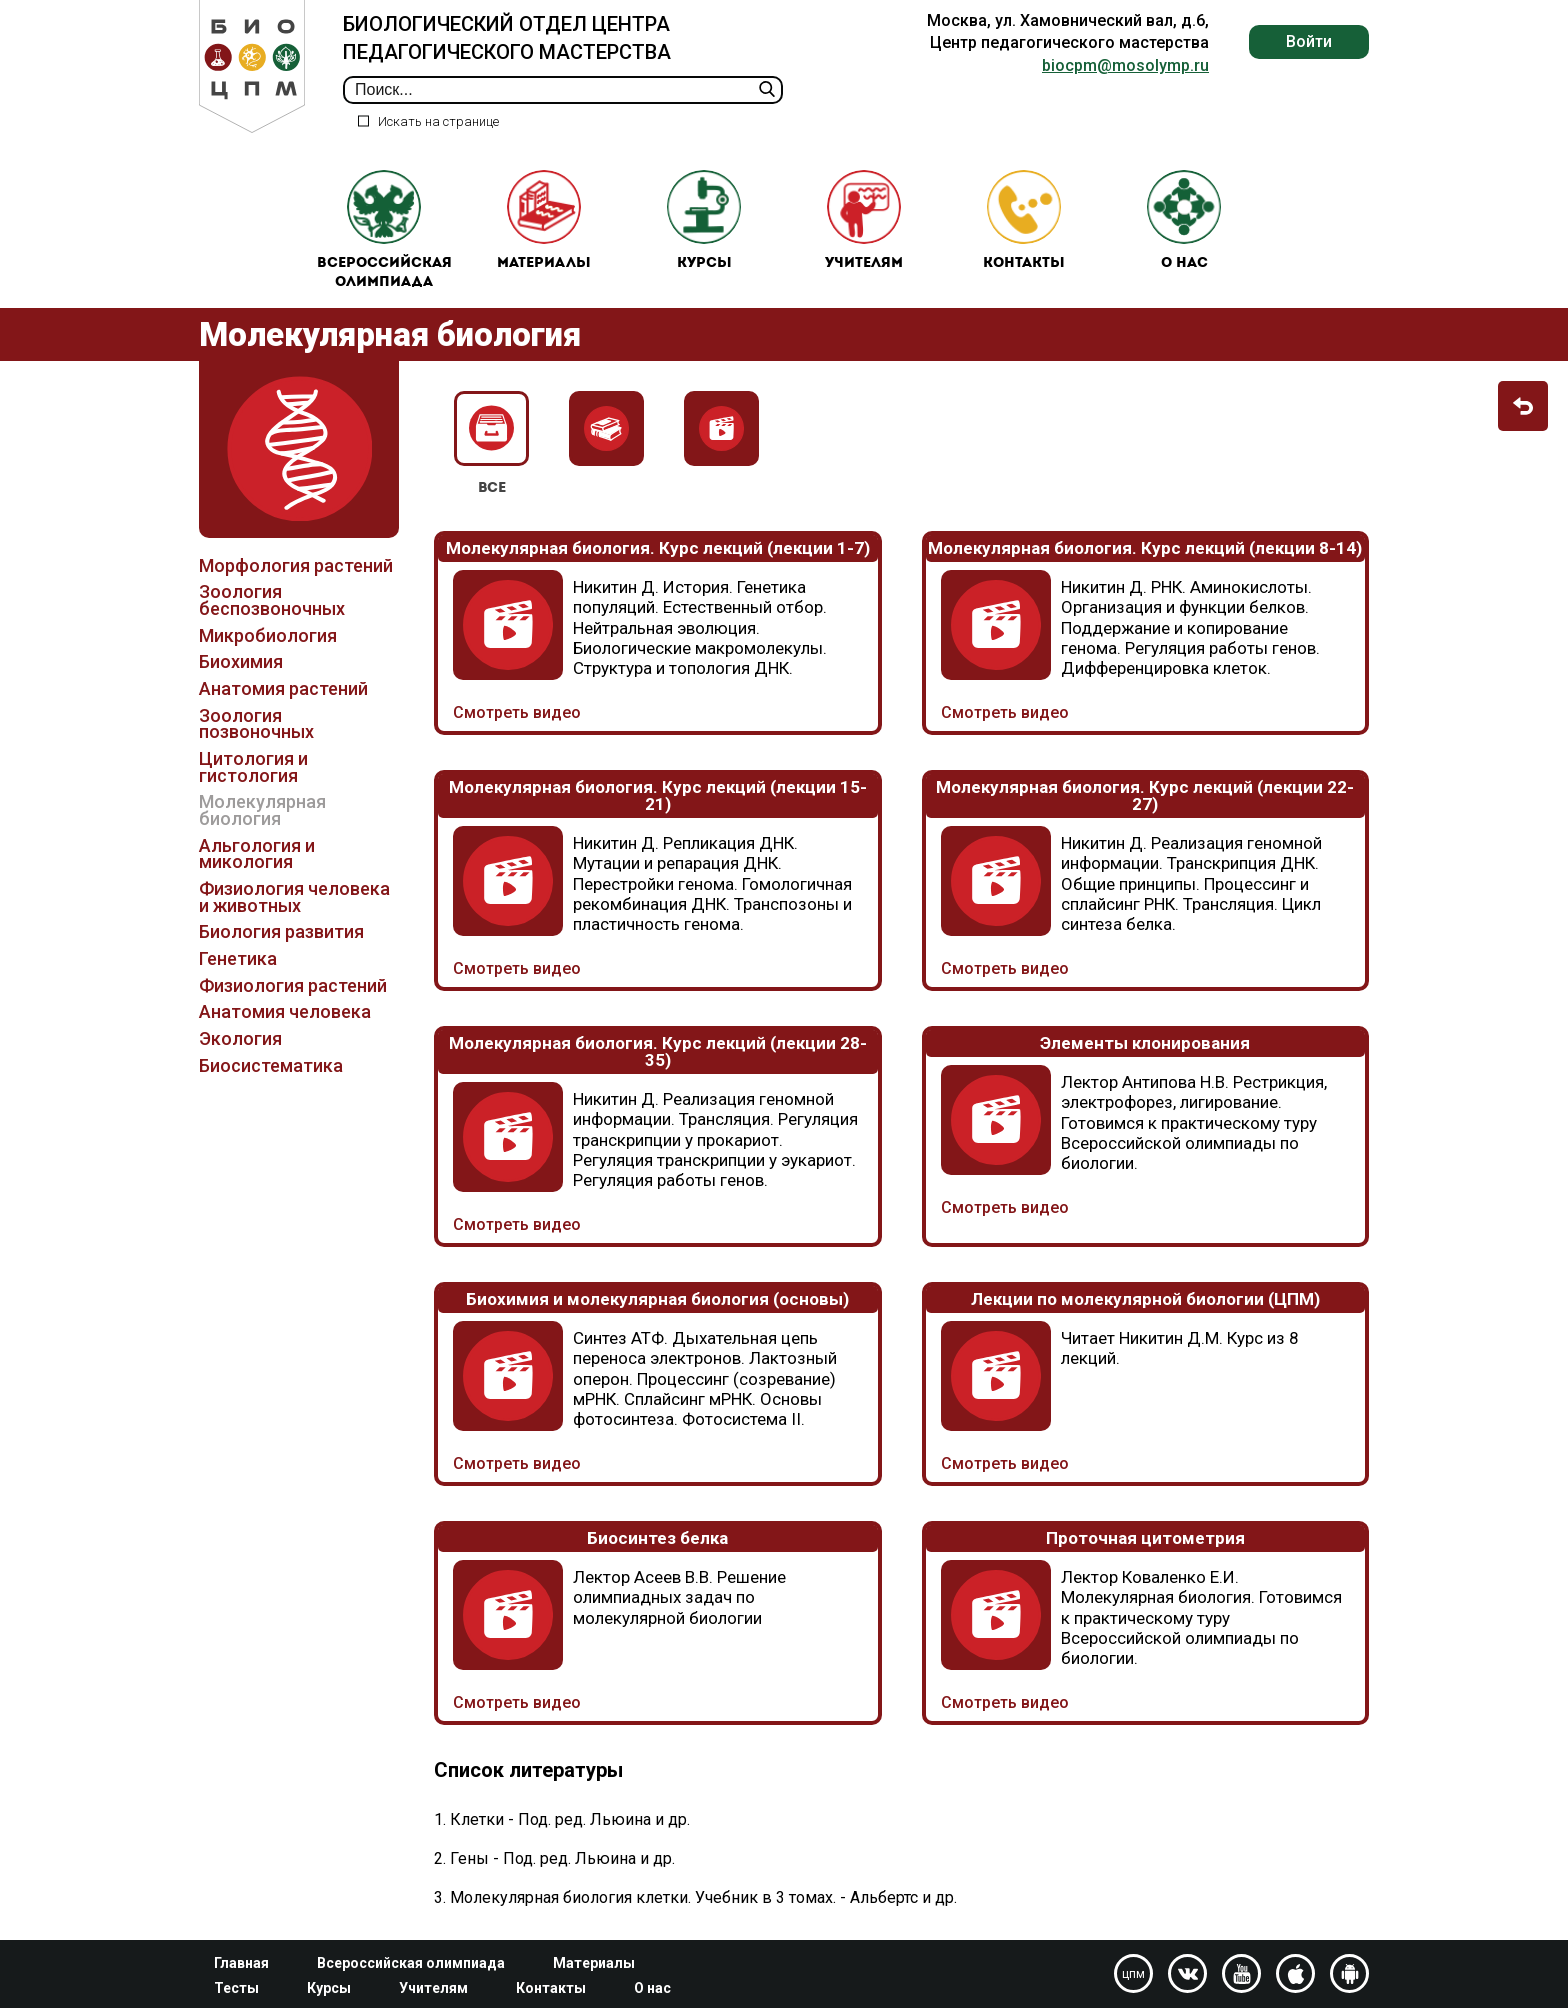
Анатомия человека (285, 1012)
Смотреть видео (517, 713)
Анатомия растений (283, 688)
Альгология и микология (257, 854)
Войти (1309, 41)
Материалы (544, 220)
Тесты (236, 1988)
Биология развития (281, 932)
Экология (240, 1038)
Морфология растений (296, 565)
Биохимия (241, 662)
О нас (1184, 220)
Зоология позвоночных (256, 724)
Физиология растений (293, 985)
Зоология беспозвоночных (272, 601)
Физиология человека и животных (294, 897)
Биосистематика (271, 1065)
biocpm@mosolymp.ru (1125, 65)
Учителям (864, 220)
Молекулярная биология (262, 811)
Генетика (238, 958)
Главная (241, 1963)
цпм (1133, 1974)
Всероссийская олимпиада (384, 230)
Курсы (704, 220)
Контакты (1024, 220)
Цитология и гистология (253, 767)
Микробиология (268, 635)
